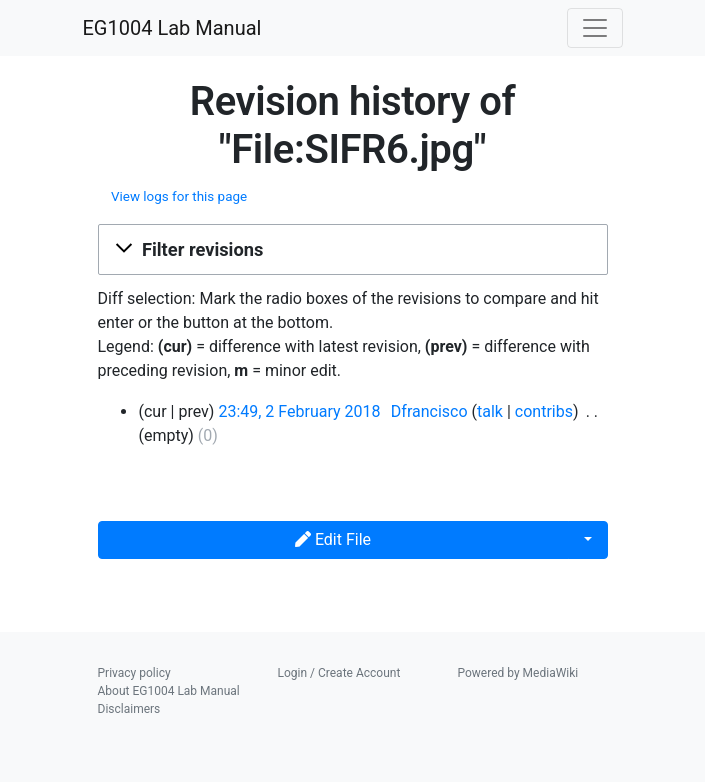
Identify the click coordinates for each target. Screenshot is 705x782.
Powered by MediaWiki (518, 673)
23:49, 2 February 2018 (299, 411)
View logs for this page (179, 196)
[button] (353, 250)
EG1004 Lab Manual (172, 28)
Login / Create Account (339, 673)
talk (490, 411)
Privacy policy (134, 673)
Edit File (333, 539)
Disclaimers (129, 709)
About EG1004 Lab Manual (169, 691)
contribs (544, 411)
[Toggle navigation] (595, 28)
